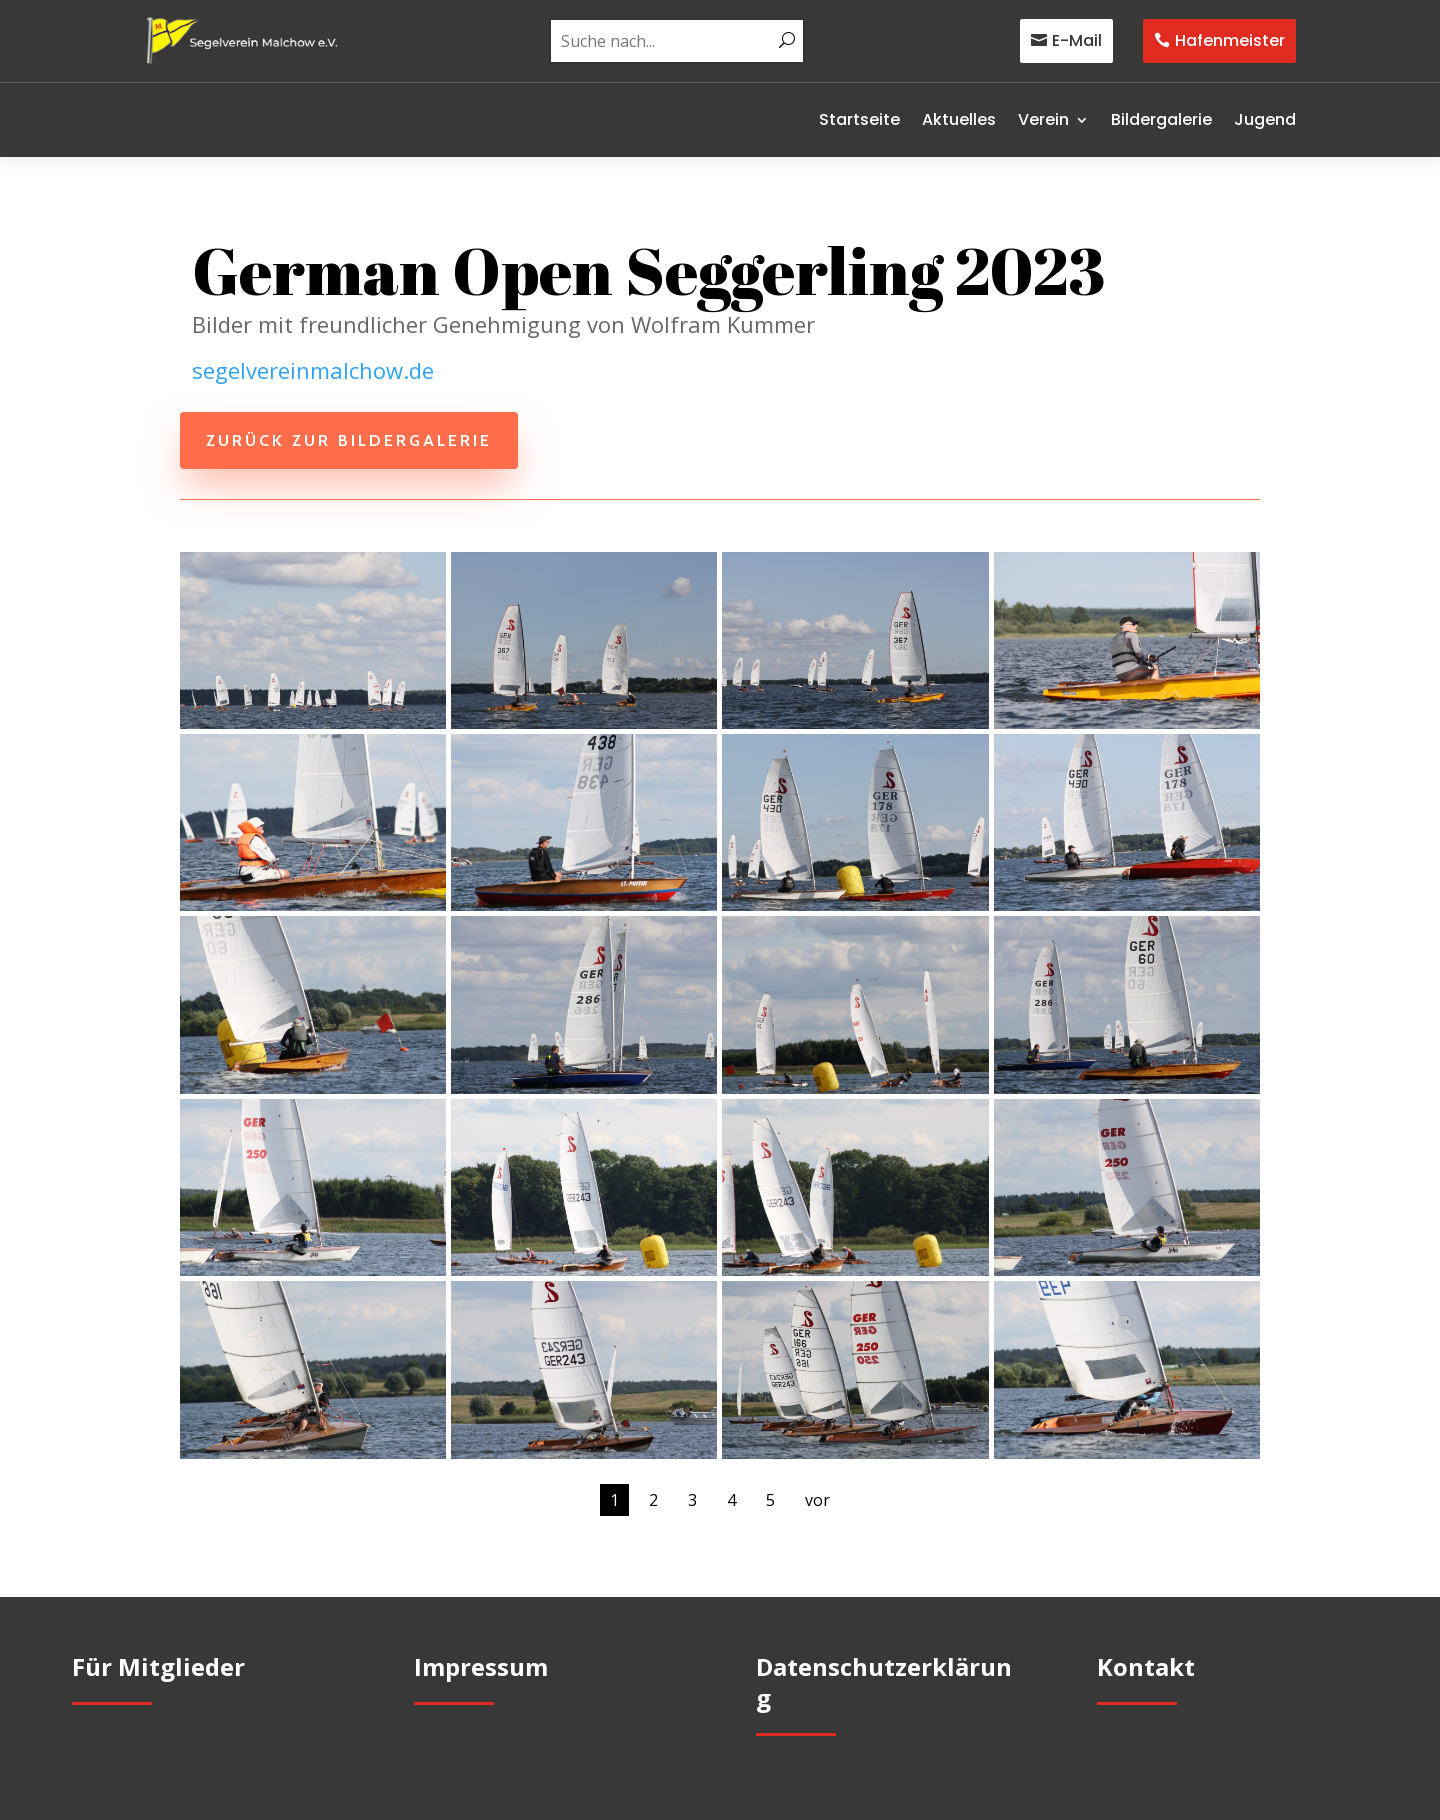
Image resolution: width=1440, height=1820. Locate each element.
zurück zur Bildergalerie (349, 440)
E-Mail (1077, 40)
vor (817, 1500)
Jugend (1265, 119)
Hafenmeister (1230, 40)
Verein (1043, 119)
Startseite (859, 119)
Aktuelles (959, 119)
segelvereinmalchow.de (313, 370)
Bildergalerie (1161, 119)
